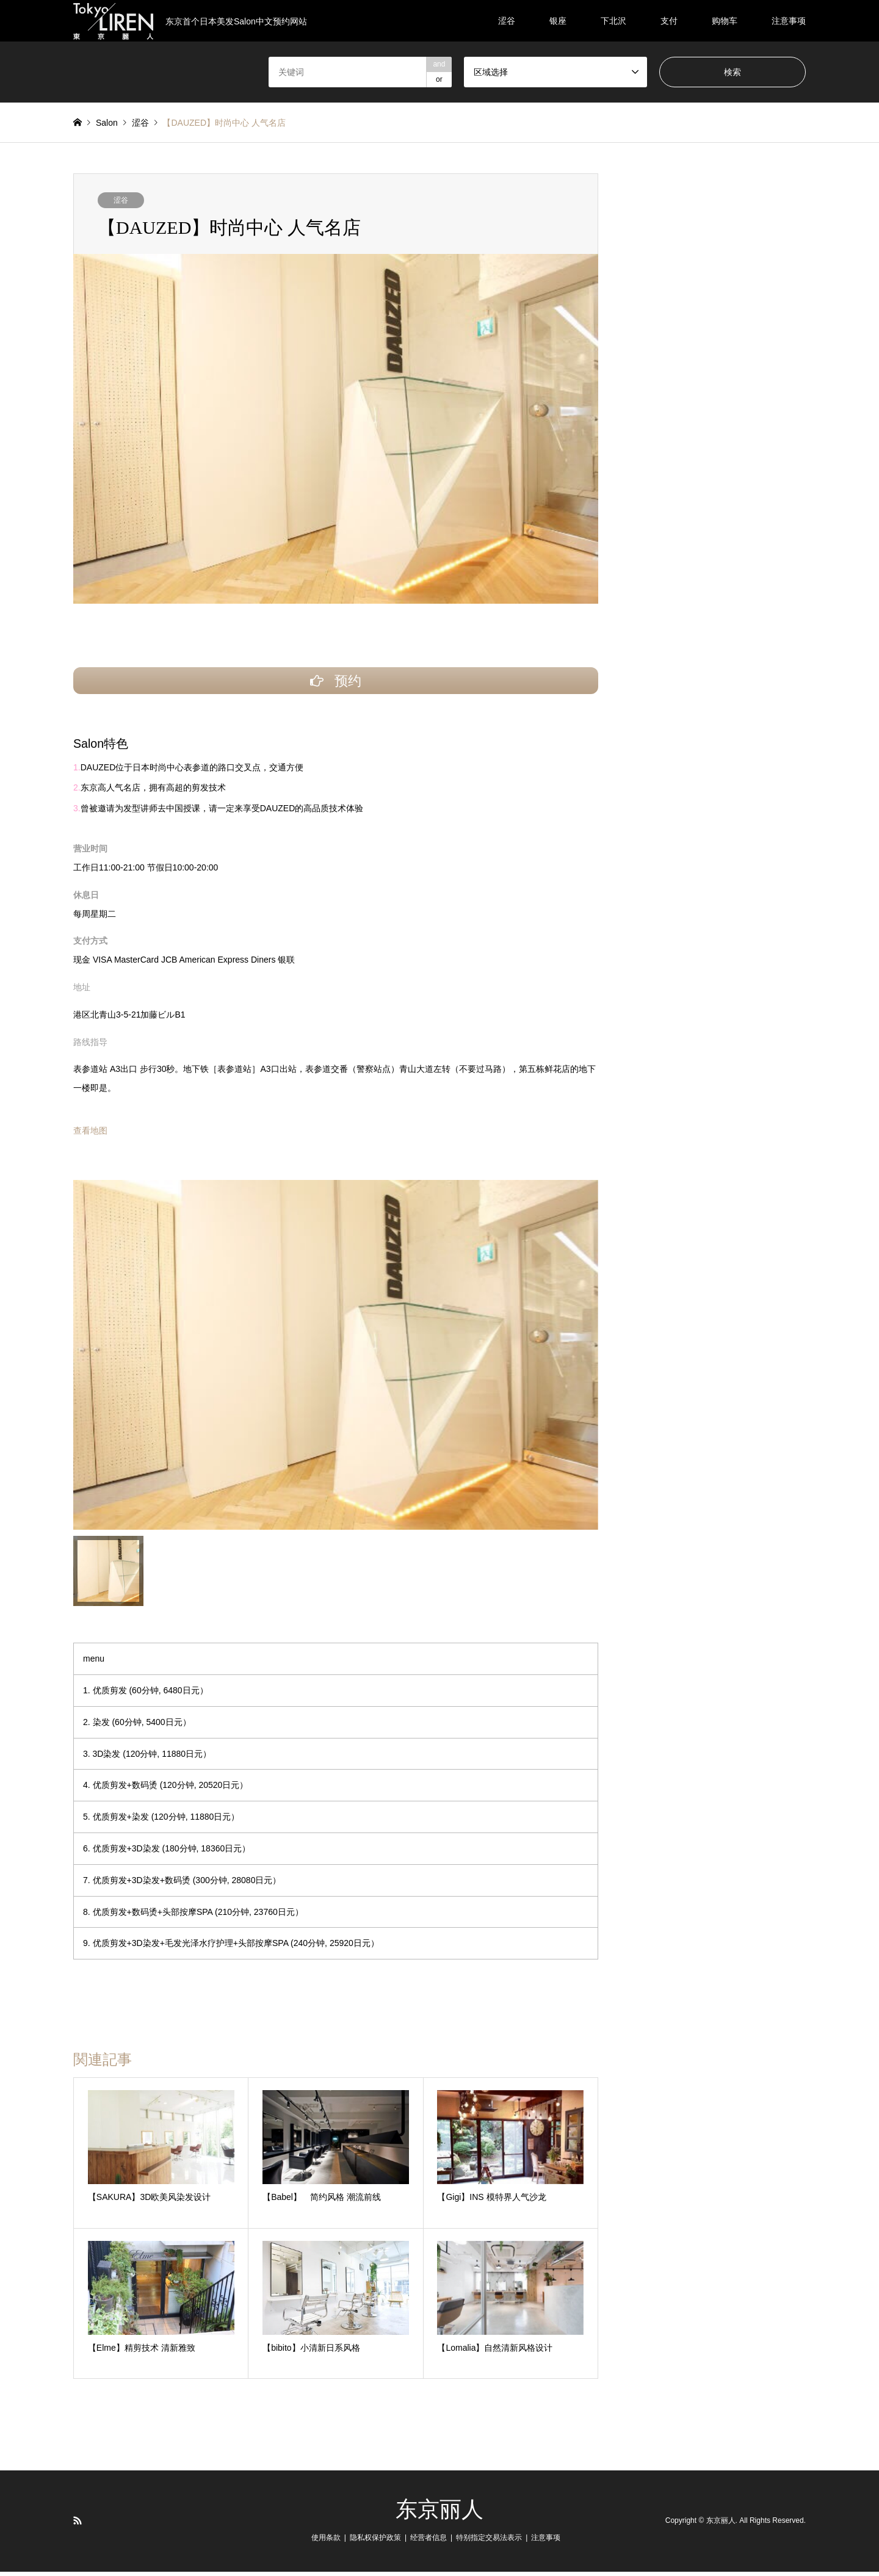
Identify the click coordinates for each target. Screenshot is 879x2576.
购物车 (724, 21)
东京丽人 (439, 2514)
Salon (107, 123)
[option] (335, 1359)
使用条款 (326, 2542)
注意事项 (789, 21)
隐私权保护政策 (375, 2542)
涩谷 (506, 21)
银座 (557, 21)
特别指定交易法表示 (489, 2542)
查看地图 (90, 1135)
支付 (669, 21)
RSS (77, 2524)
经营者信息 (428, 2542)
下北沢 (613, 21)
